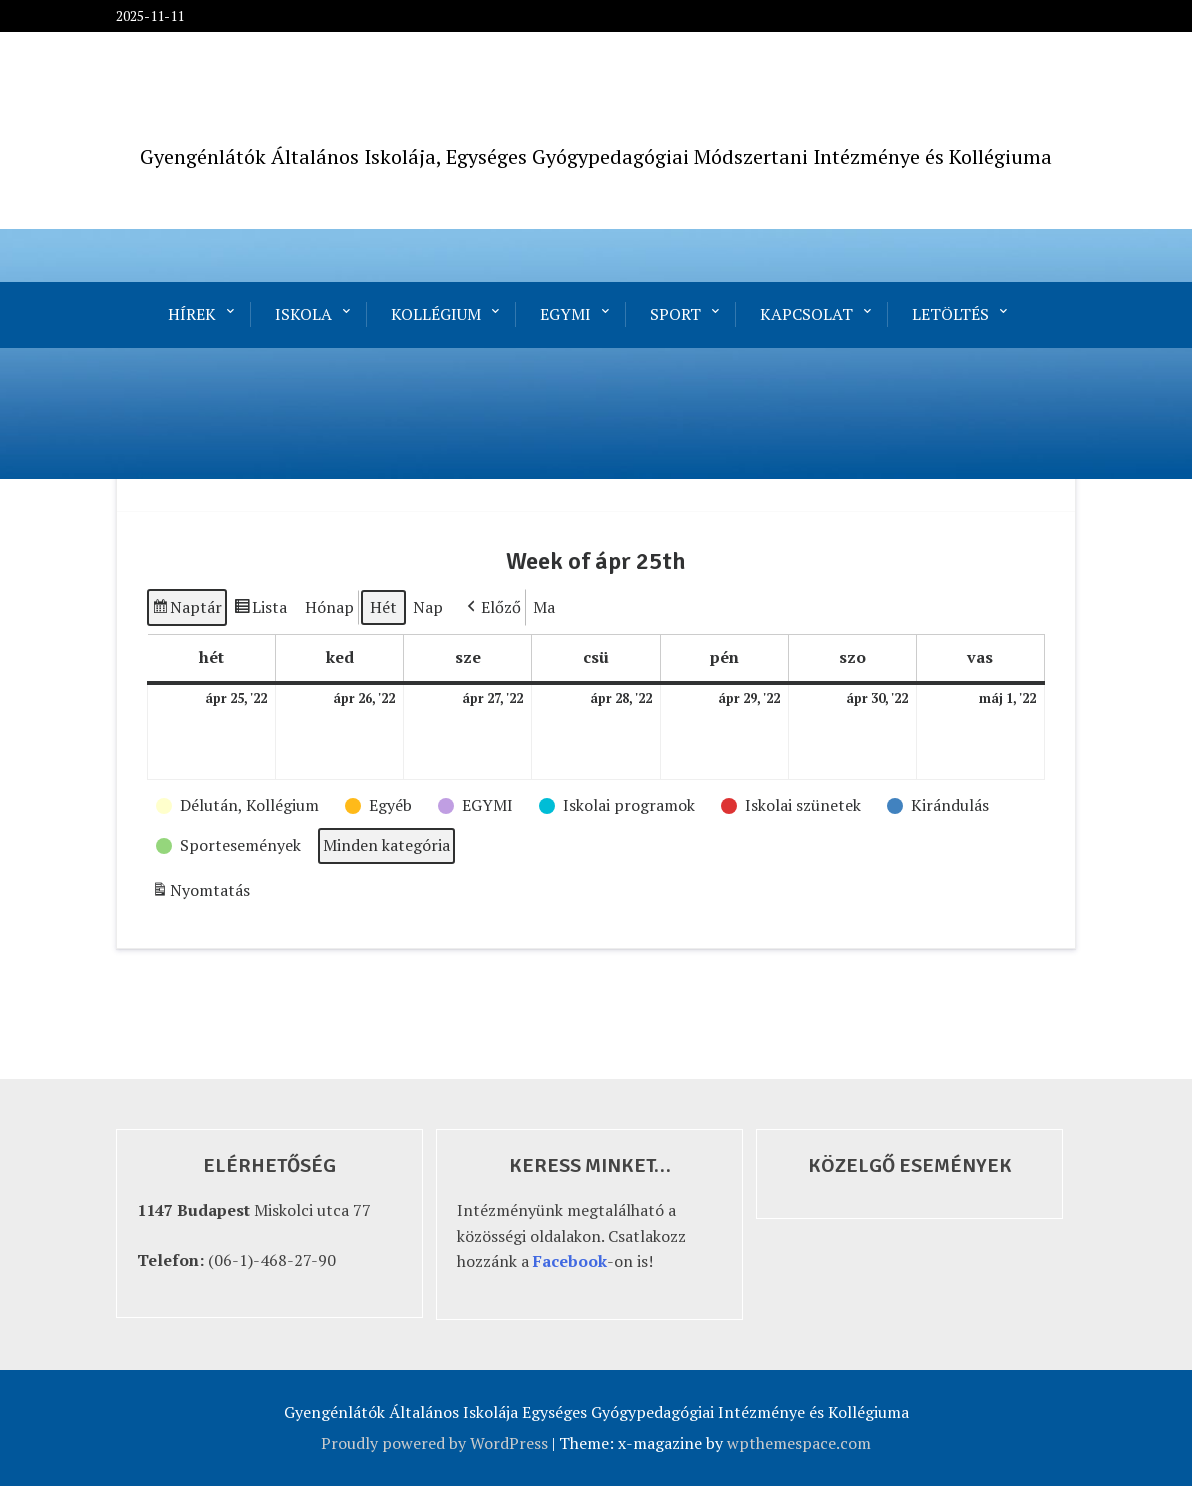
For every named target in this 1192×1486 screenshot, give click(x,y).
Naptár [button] (186, 610)
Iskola (303, 314)
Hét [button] (383, 607)
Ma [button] (544, 607)
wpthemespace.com (799, 1443)
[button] (492, 608)
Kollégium (436, 314)
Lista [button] (260, 610)
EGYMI (565, 314)
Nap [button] (428, 607)
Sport (675, 314)
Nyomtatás (200, 893)
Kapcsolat (806, 314)
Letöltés (950, 314)
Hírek (192, 314)
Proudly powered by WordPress (434, 1443)
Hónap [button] (329, 607)
